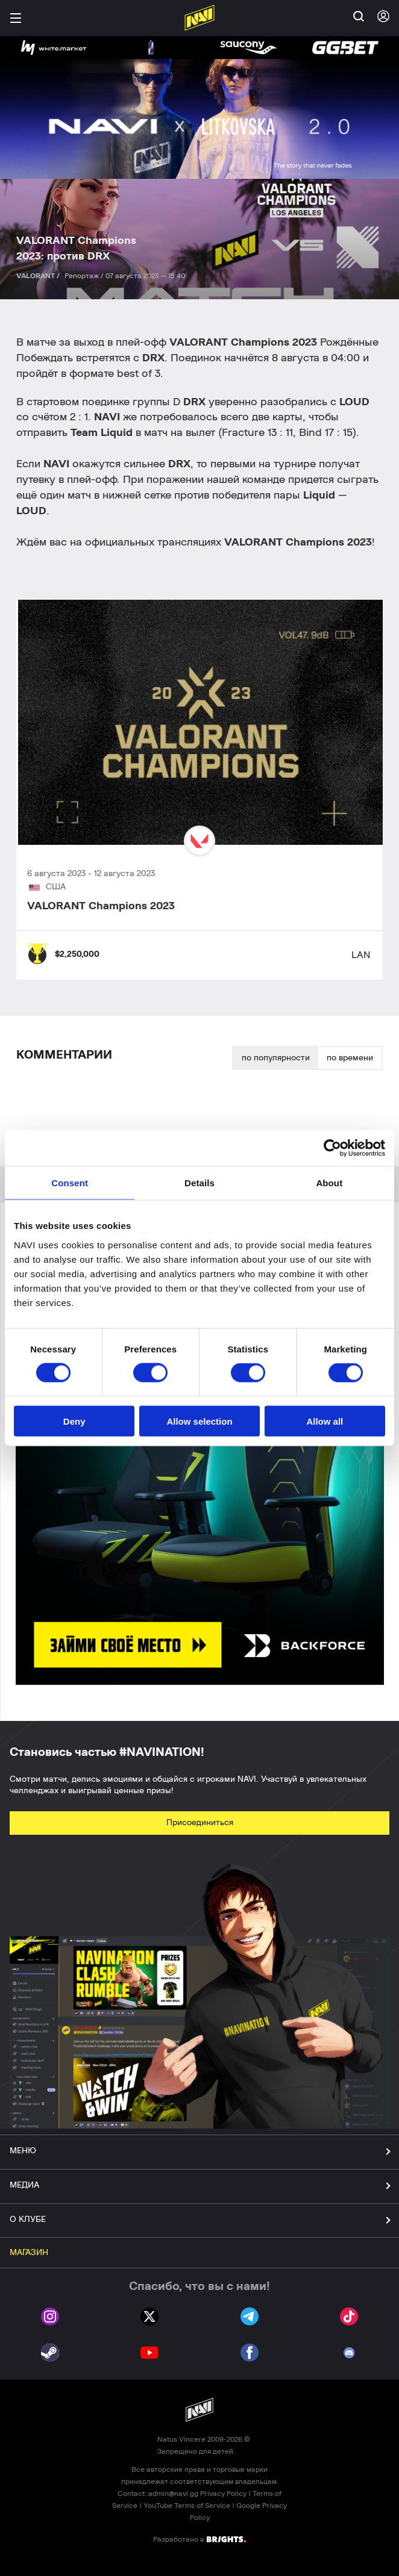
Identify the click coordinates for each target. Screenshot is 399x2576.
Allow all (324, 1421)
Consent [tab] (69, 1183)
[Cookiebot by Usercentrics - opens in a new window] (332, 1148)
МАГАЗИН (29, 2252)
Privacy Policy (223, 2493)
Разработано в (199, 2539)
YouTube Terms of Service (186, 2505)
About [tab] (329, 1183)
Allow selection (199, 1421)
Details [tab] (199, 1183)
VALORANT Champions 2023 (101, 906)
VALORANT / (38, 275)
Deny (74, 1421)
